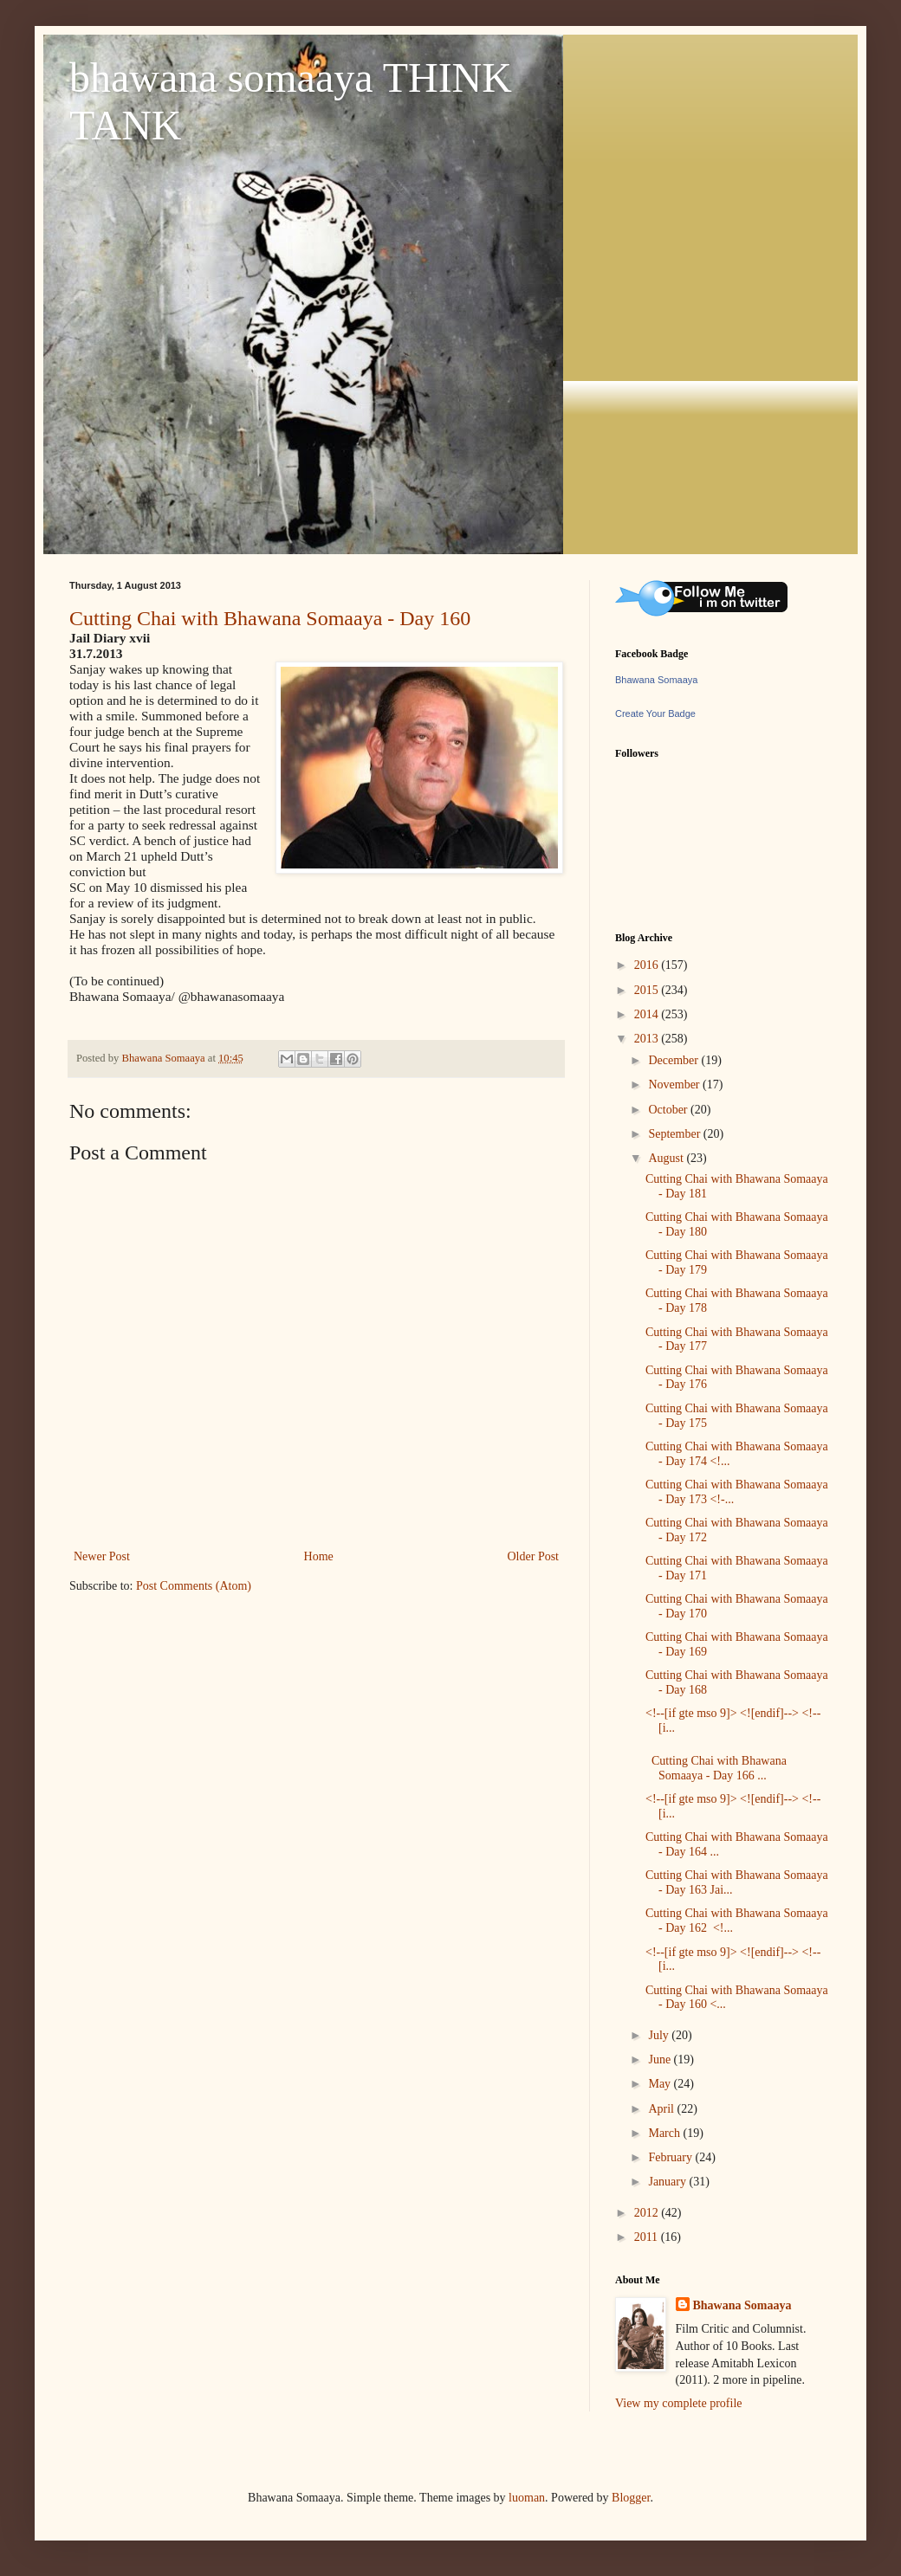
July (659, 2035)
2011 (647, 2237)
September (675, 1133)
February (671, 2157)
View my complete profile (678, 2403)
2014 (648, 1014)
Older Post (534, 1556)
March (665, 2133)
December (674, 1060)
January (668, 2181)
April (662, 2108)
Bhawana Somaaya (656, 680)
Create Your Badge (655, 713)
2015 (648, 990)
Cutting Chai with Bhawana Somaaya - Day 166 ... (716, 1768)
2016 (648, 965)
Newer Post (102, 1556)
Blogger (631, 2497)
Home (319, 1556)
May (660, 2083)
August (667, 1158)
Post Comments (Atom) (193, 1585)
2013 (648, 1038)
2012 (648, 2212)
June (660, 2059)
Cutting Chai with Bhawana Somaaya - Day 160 (269, 618)
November (675, 1084)
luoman (527, 2497)
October (669, 1109)
